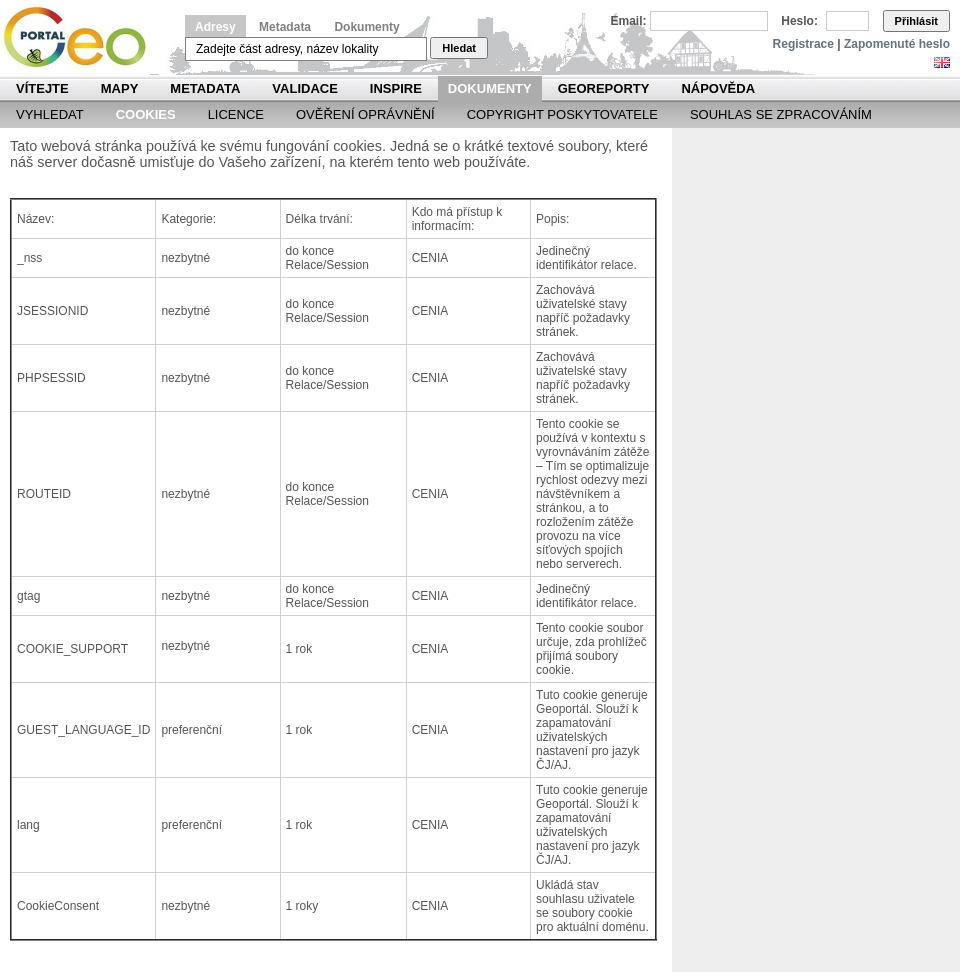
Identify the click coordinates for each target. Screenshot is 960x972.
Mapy (120, 88)
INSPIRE (396, 88)
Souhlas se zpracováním (781, 114)
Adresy (215, 27)
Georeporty (604, 88)
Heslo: (799, 21)
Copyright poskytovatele (562, 114)
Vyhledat (50, 114)
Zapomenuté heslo (897, 44)
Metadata (285, 27)
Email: (629, 21)
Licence (236, 114)
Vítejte (42, 88)
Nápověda (718, 88)
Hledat (459, 48)
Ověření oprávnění (365, 114)
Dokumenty (366, 27)
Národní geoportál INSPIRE (82, 37)
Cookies (146, 114)
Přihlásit (916, 21)
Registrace (803, 44)
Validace (304, 88)
